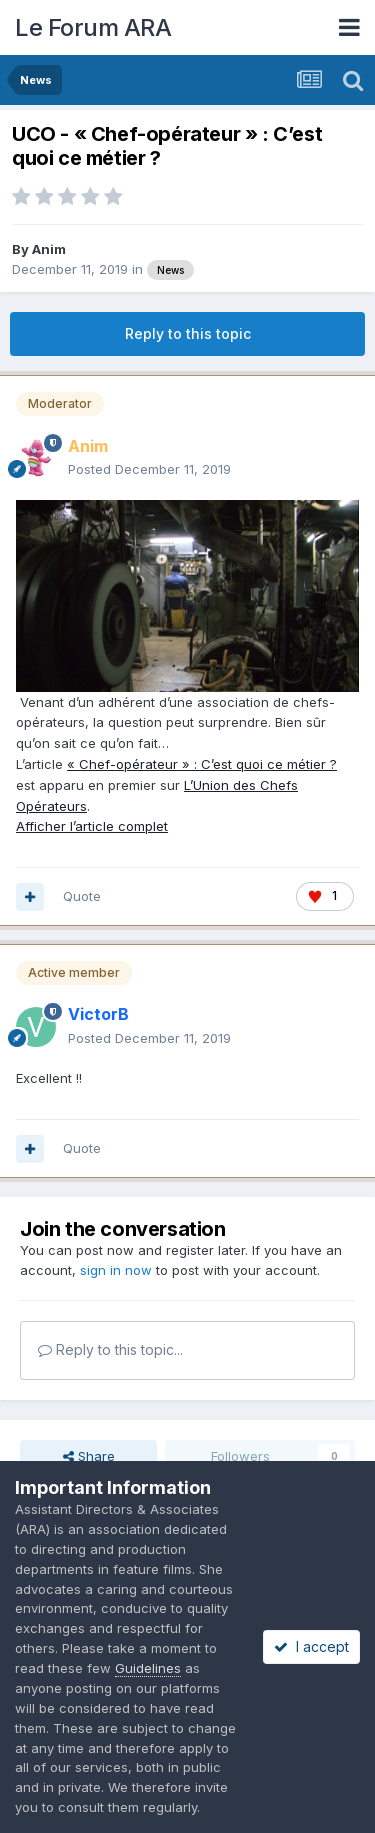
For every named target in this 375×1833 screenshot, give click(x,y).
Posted (149, 469)
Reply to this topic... (110, 1349)
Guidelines (148, 1668)
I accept (311, 1646)
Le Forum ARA (93, 27)
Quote (82, 896)
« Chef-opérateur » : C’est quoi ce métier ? (202, 764)
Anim (49, 249)
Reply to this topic (188, 333)
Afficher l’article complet (92, 826)
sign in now (116, 1270)
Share (89, 1456)
